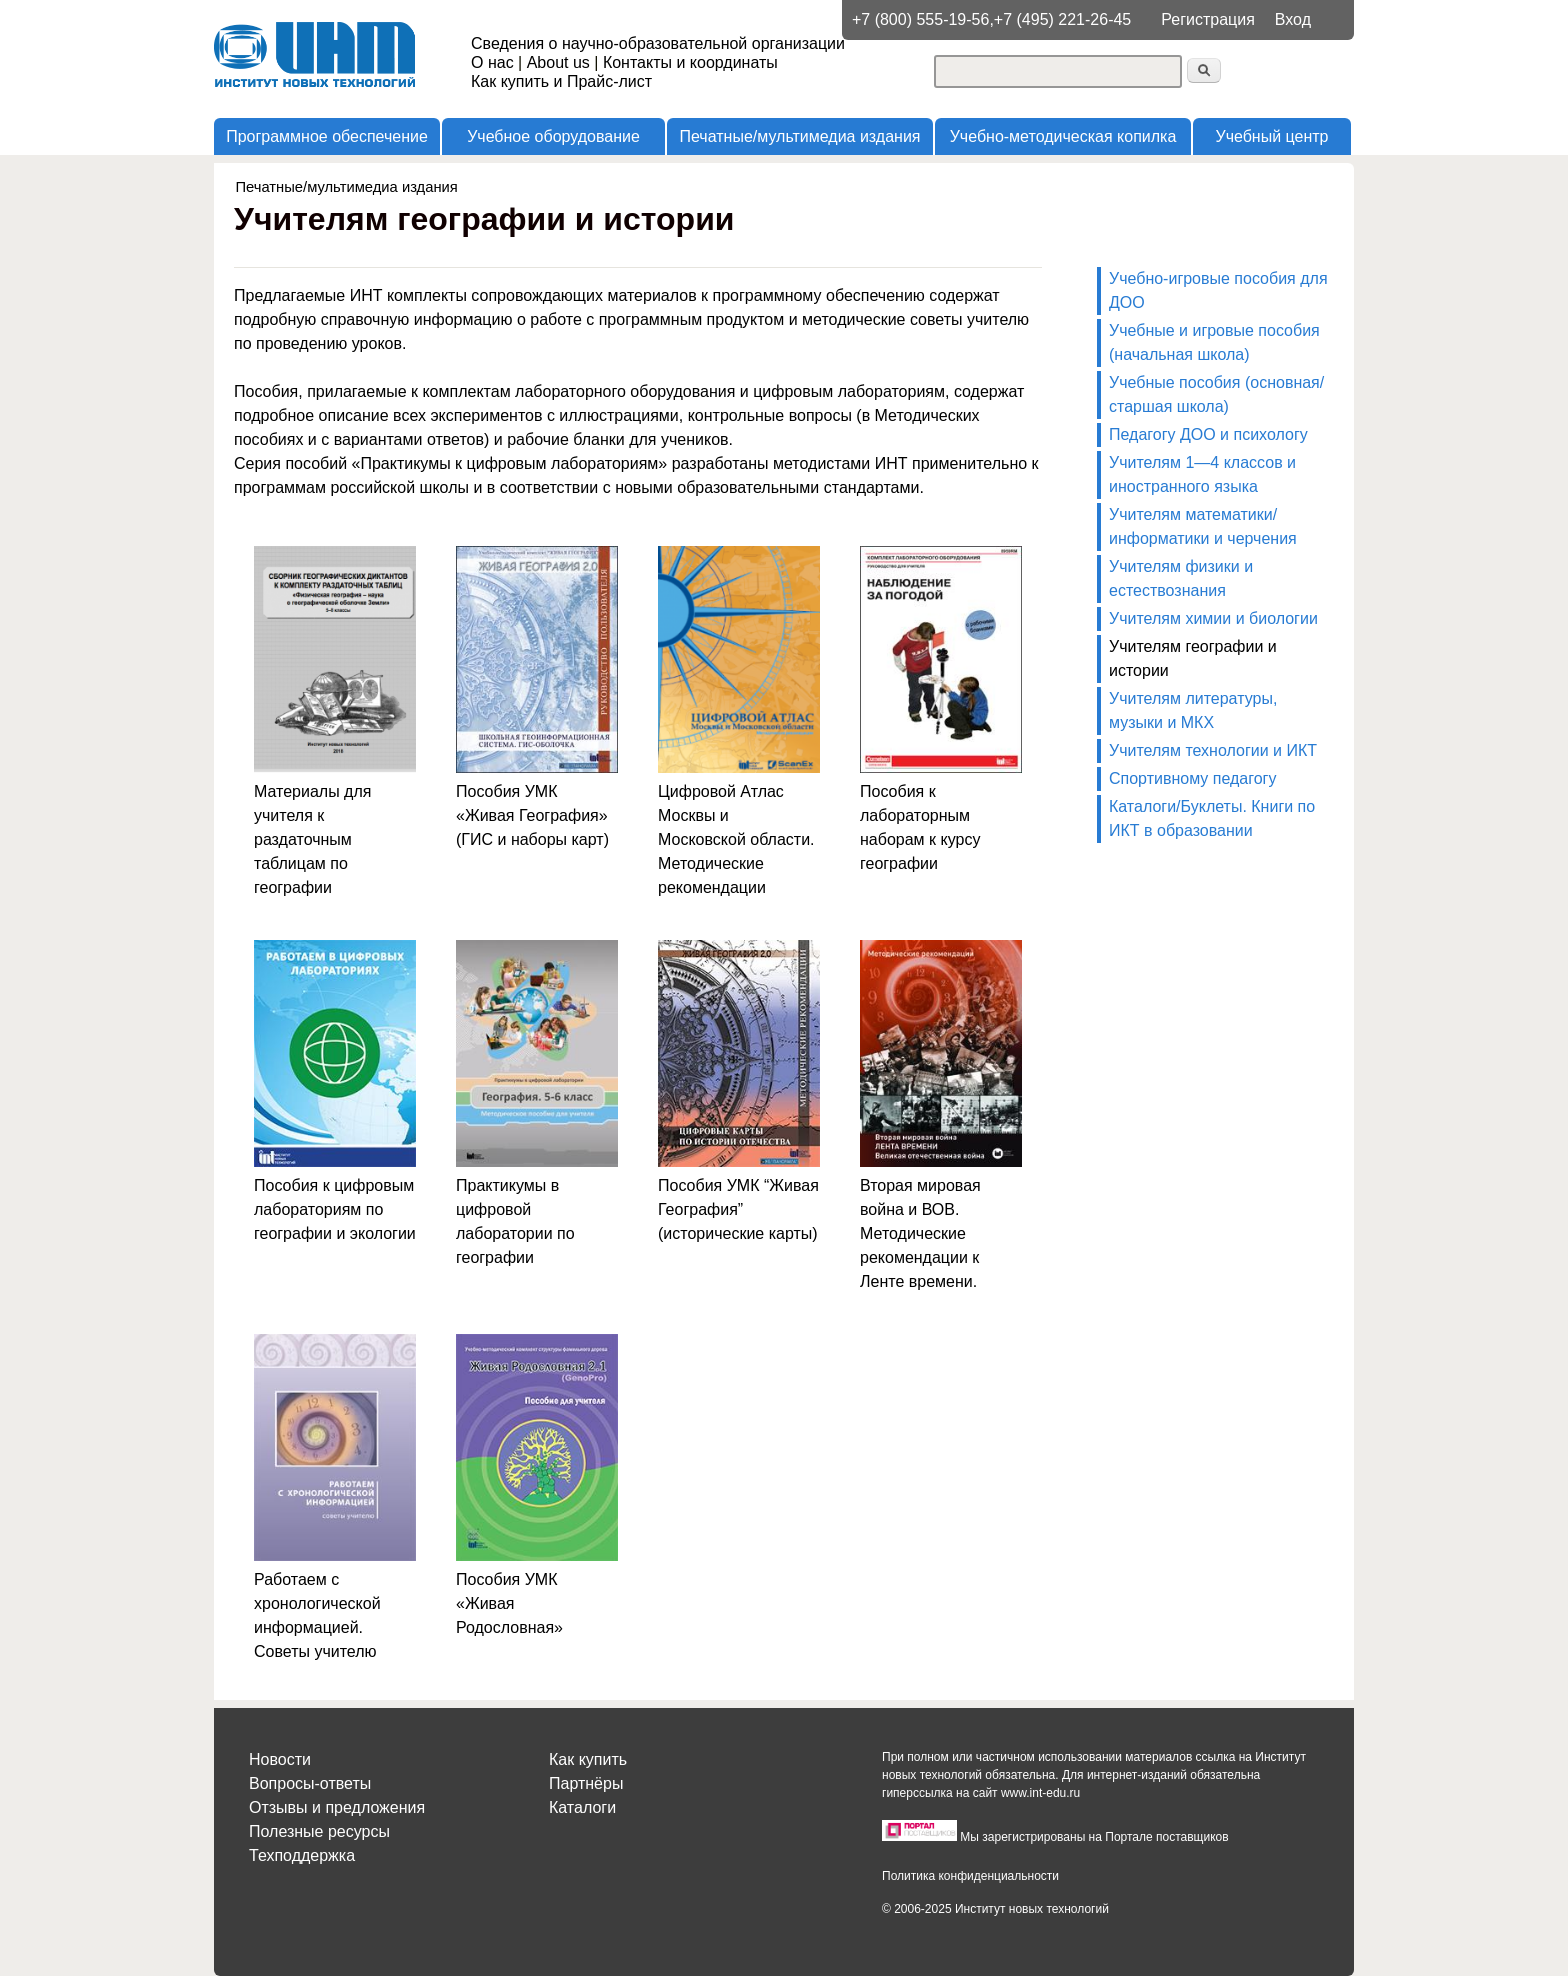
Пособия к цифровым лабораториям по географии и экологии (335, 1209)
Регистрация (1208, 19)
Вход (1293, 19)
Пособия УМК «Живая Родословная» (509, 1603)
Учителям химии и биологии (1213, 618)
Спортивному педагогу (1192, 778)
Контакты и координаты (690, 62)
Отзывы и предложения (337, 1807)
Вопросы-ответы (310, 1783)
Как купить (588, 1759)
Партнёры (586, 1783)
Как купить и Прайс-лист (561, 81)
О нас (492, 62)
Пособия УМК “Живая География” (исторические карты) (738, 1209)
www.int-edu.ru (1040, 1793)
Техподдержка (302, 1855)
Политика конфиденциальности (970, 1876)
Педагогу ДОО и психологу (1208, 434)
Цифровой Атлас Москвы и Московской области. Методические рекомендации (736, 839)
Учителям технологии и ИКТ (1213, 750)
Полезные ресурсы (319, 1831)
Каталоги (582, 1807)
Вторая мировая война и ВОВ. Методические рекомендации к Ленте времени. (920, 1233)
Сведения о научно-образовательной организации (658, 43)
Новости (280, 1759)
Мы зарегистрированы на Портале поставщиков (1094, 1837)
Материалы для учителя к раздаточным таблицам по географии (312, 839)
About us (558, 62)
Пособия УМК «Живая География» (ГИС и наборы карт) (532, 815)
